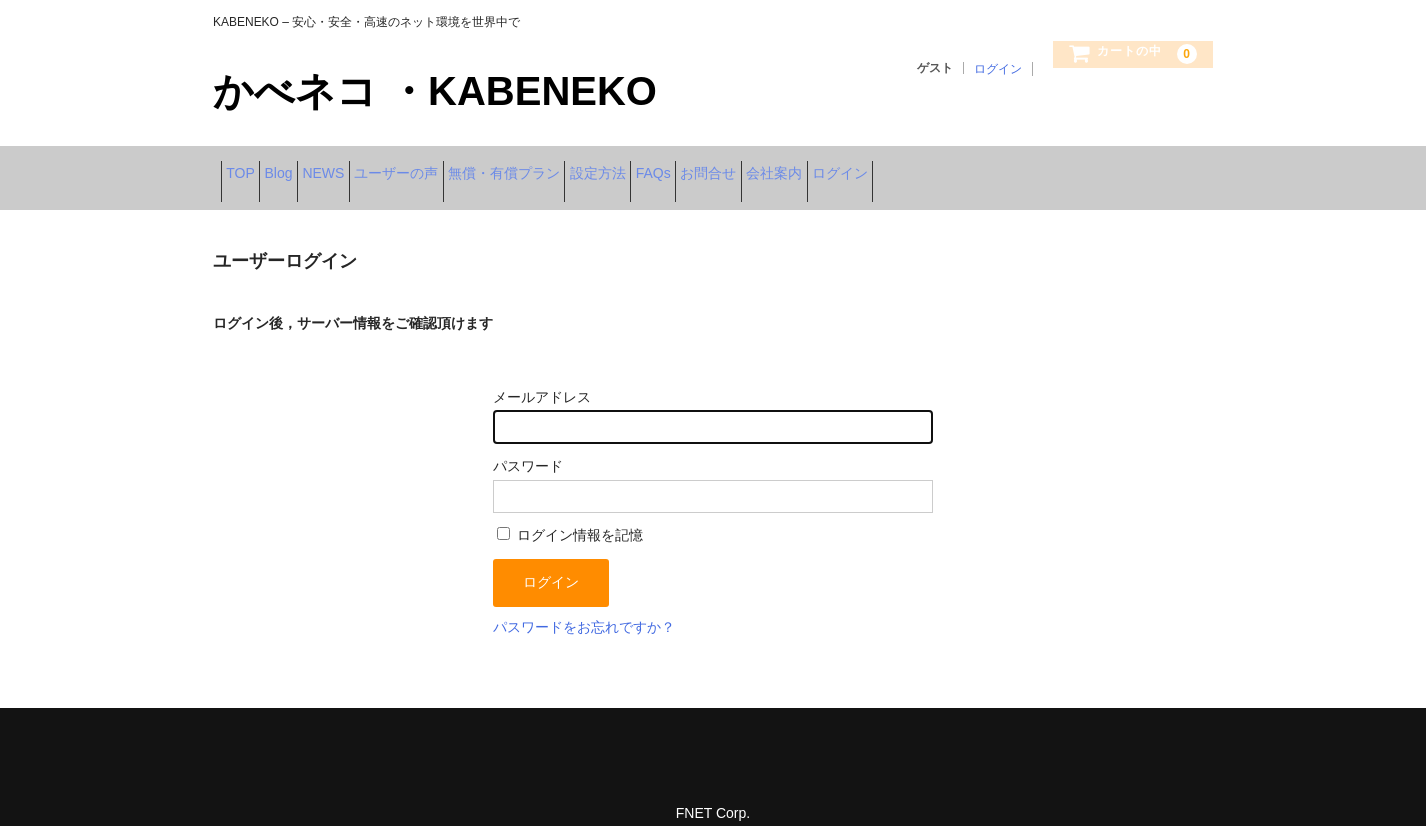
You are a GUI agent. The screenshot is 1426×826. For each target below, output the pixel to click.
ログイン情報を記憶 (570, 513)
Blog (317, 167)
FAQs (847, 167)
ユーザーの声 (497, 167)
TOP (248, 167)
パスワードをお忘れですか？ (584, 604)
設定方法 (761, 167)
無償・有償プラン (636, 167)
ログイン (998, 69)
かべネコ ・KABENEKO (435, 91)
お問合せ (934, 167)
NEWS (393, 167)
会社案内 (1031, 167)
